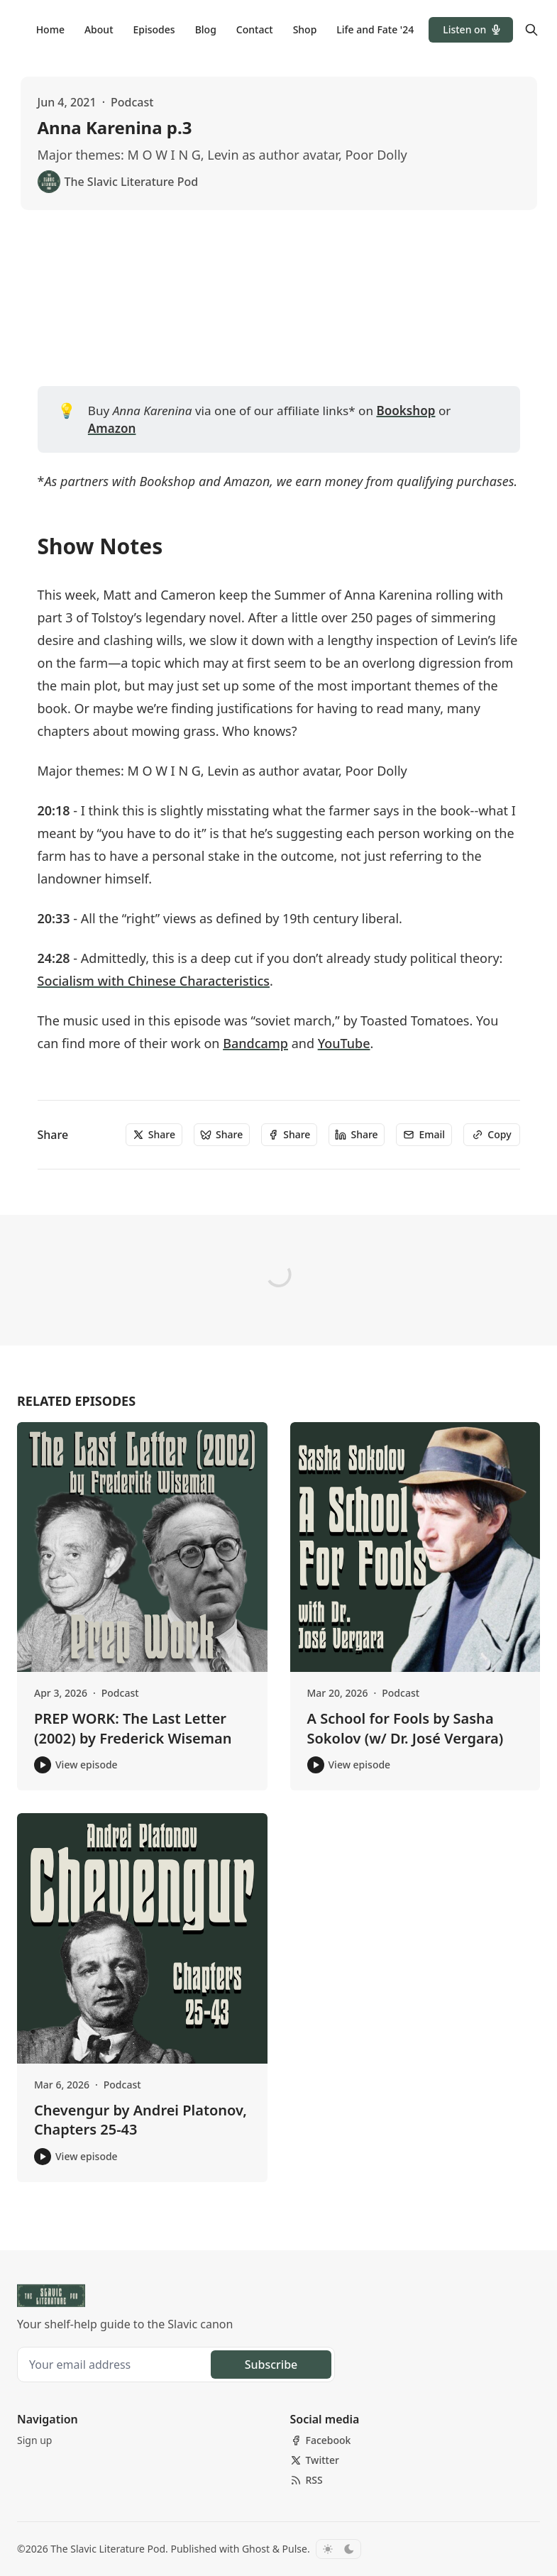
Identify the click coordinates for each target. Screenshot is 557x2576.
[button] (471, 30)
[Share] (154, 1134)
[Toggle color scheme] (338, 2549)
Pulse (294, 2548)
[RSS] (306, 2480)
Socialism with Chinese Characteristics (154, 980)
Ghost (256, 2548)
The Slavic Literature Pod (107, 2548)
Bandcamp (255, 1043)
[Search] (531, 30)
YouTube (344, 1043)
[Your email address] (116, 2364)
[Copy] (491, 1134)
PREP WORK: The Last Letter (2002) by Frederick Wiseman (132, 1728)
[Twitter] (314, 2460)
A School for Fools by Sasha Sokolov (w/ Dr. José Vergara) (405, 1728)
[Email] (424, 1134)
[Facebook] (320, 2440)
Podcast (132, 102)
